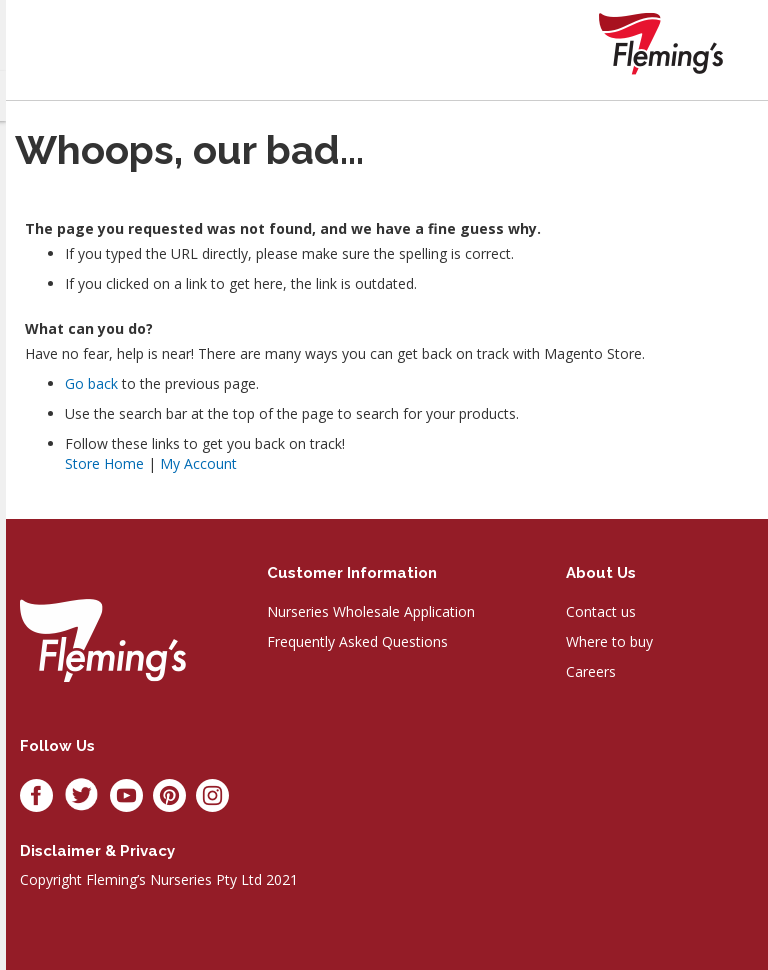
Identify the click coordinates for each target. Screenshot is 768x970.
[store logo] (661, 43)
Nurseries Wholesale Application (371, 611)
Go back (91, 383)
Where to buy (609, 641)
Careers (591, 671)
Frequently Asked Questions (357, 641)
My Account (198, 463)
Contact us (601, 611)
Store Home (104, 463)
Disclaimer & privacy (97, 851)
